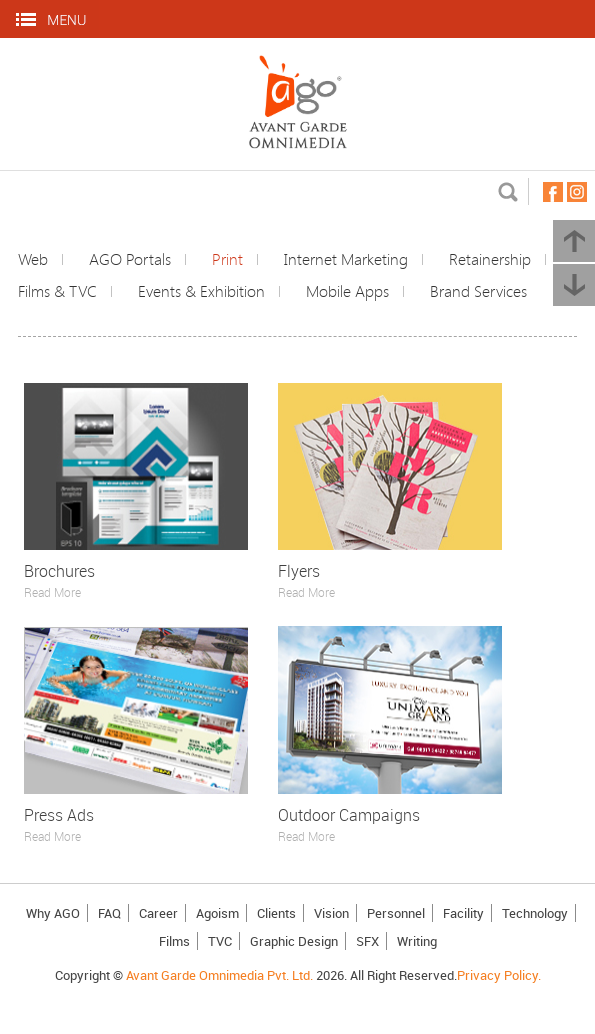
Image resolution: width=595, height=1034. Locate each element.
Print (227, 259)
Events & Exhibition (201, 291)
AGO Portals (130, 259)
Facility (463, 913)
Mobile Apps (347, 291)
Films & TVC (57, 291)
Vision (331, 913)
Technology (535, 913)
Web (33, 259)
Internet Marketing (346, 259)
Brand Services (478, 291)
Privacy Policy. (499, 975)
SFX (367, 941)
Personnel (396, 913)
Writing (417, 941)
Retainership (490, 259)
